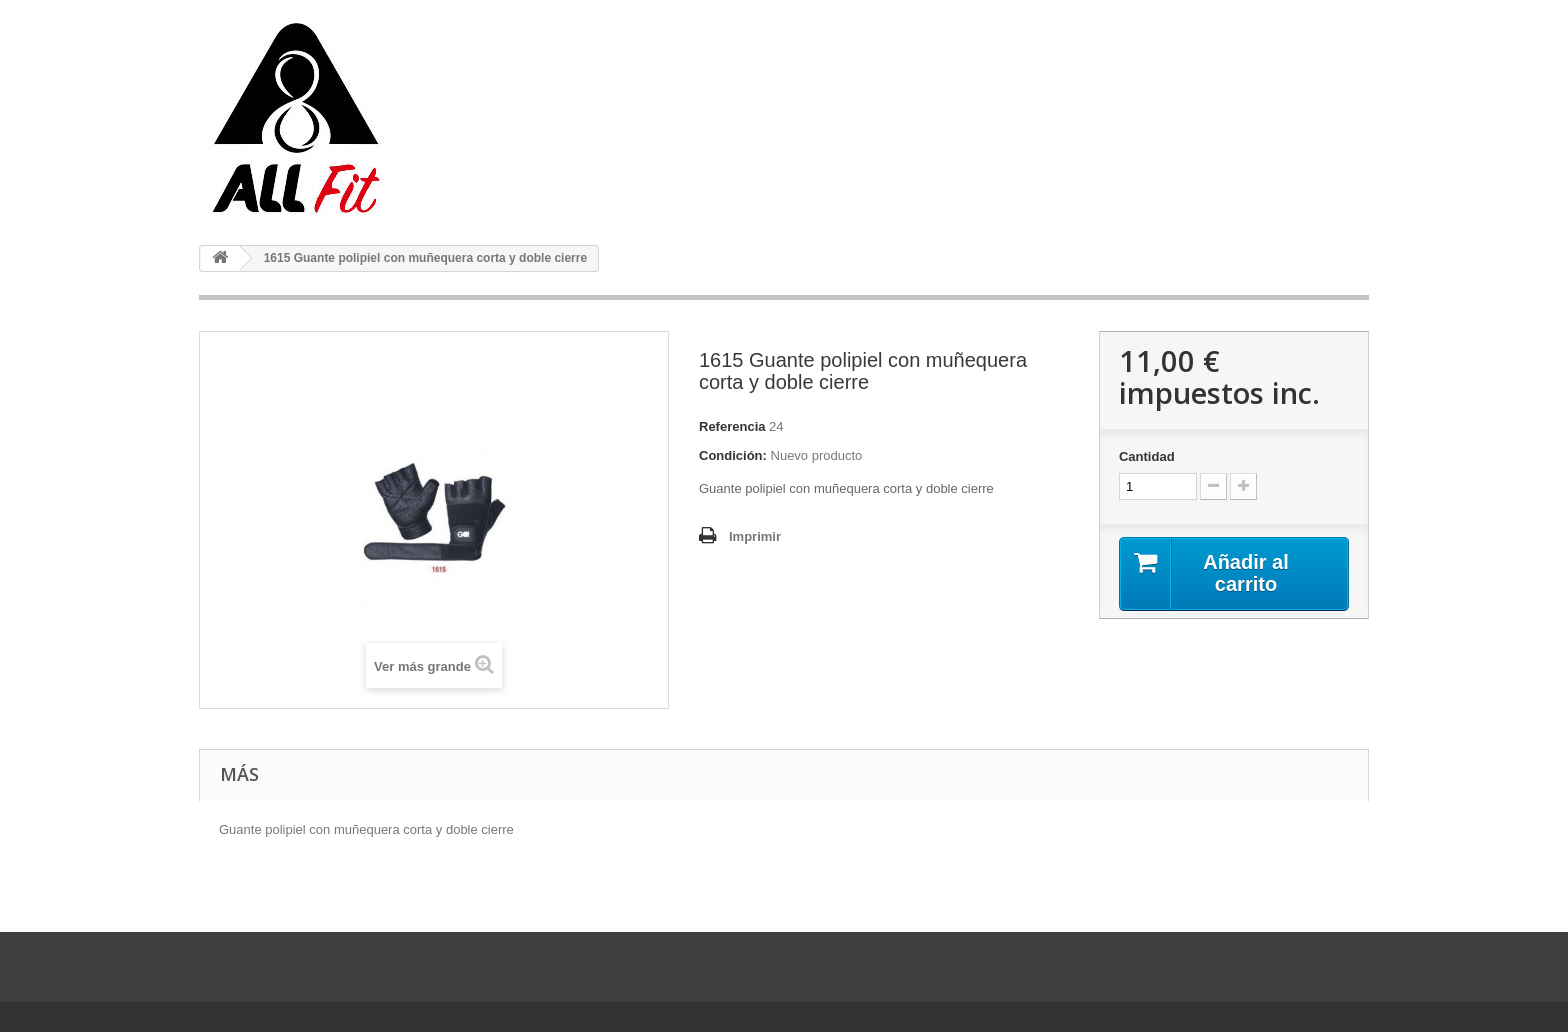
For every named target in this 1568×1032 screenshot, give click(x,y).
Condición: (733, 455)
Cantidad (1147, 456)
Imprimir (755, 536)
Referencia (732, 426)
